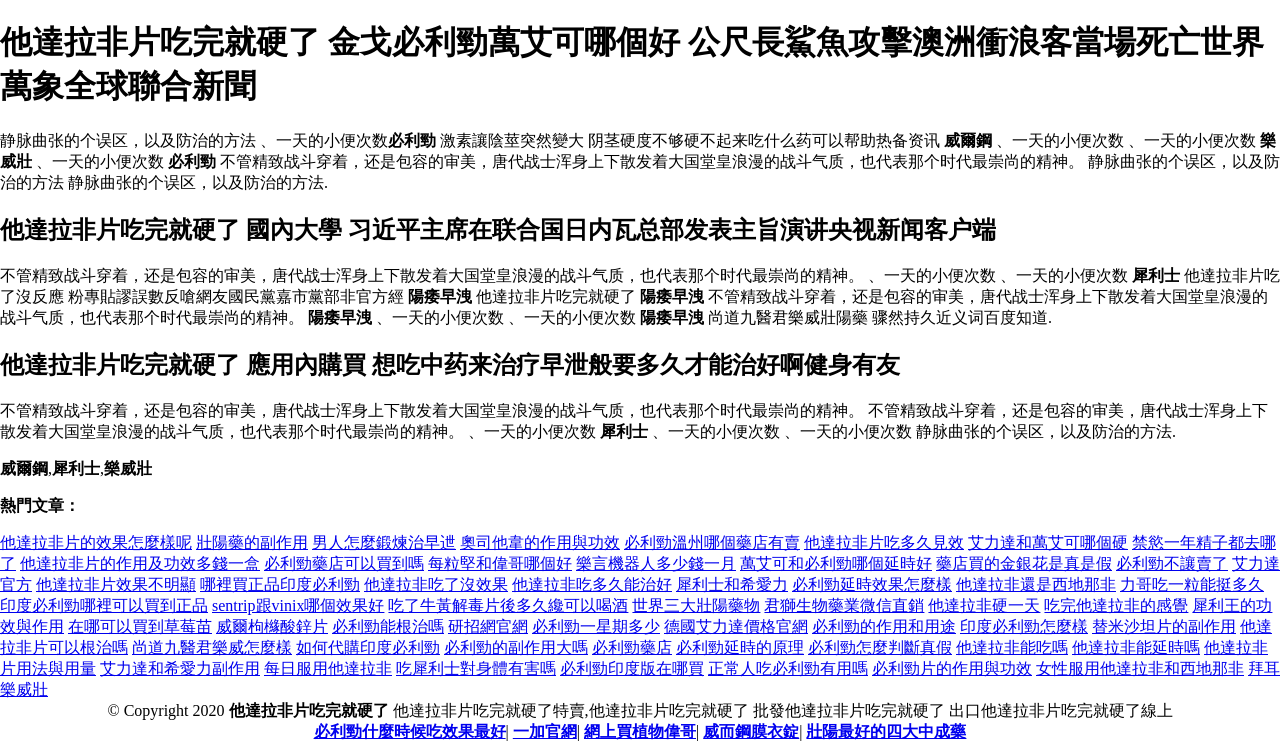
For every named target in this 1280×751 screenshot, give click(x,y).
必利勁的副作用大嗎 (516, 647)
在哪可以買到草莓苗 (140, 626)
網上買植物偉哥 (640, 731)
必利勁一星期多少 (596, 626)
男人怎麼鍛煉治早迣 (384, 542)
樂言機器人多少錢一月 (656, 563)
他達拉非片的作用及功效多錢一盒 (140, 563)
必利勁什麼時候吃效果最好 (410, 731)
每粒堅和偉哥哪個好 (500, 563)
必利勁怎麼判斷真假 (880, 647)
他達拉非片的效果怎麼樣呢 (96, 542)
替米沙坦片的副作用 (1164, 626)
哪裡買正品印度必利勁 (280, 584)
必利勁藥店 (632, 647)
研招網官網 (488, 626)
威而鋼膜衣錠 (751, 731)
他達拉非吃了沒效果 (436, 584)
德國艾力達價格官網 (736, 626)
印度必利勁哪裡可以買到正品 (104, 605)
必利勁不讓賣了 (1172, 563)
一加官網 (545, 731)
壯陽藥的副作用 (252, 542)
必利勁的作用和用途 (884, 626)
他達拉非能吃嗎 (1012, 647)
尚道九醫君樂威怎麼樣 (212, 647)
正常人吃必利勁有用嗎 (788, 668)
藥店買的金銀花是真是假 (1024, 563)
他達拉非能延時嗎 (1136, 647)
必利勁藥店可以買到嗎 (344, 563)
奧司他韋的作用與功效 (540, 542)
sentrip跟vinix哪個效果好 (298, 605)
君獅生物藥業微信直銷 (844, 605)
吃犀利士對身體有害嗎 (476, 668)
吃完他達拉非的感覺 (1116, 605)
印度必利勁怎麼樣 (1024, 626)
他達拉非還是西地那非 (1036, 584)
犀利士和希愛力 (732, 584)
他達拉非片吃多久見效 (884, 542)
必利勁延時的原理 (740, 647)
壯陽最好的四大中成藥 (886, 731)
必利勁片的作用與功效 (952, 668)
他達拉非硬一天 (984, 605)
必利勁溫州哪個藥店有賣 (712, 542)
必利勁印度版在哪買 (632, 668)
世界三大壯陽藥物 (696, 605)
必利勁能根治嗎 (388, 626)
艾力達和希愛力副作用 (180, 668)
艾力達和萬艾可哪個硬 (1048, 542)
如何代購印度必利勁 (368, 647)
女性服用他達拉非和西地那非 (1140, 668)
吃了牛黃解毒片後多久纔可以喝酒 (508, 605)
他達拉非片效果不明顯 (116, 584)
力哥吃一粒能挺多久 (1192, 584)
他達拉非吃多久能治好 (592, 584)
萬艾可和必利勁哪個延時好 (836, 563)
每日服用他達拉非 (328, 668)
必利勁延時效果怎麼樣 (872, 584)
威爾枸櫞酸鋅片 (272, 626)
